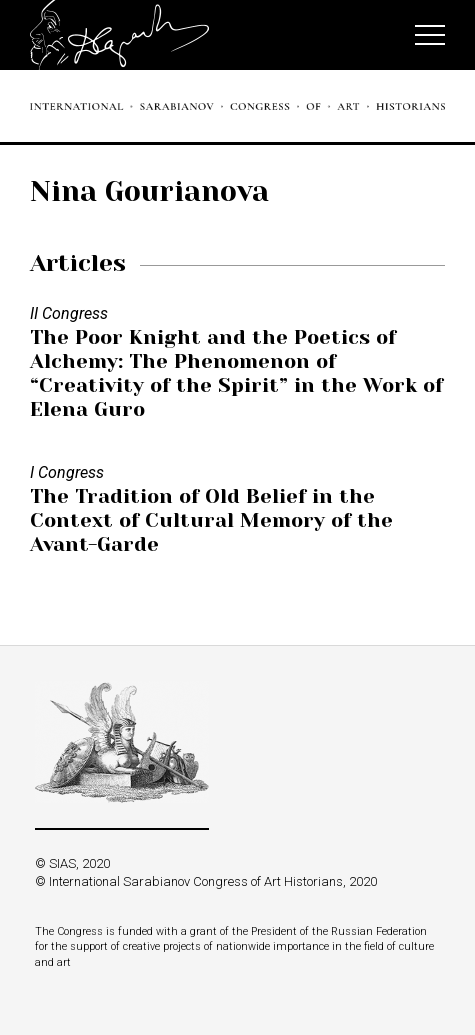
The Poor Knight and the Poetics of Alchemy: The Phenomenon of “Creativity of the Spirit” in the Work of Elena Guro (236, 373)
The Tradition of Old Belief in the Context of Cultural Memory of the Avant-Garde (211, 520)
